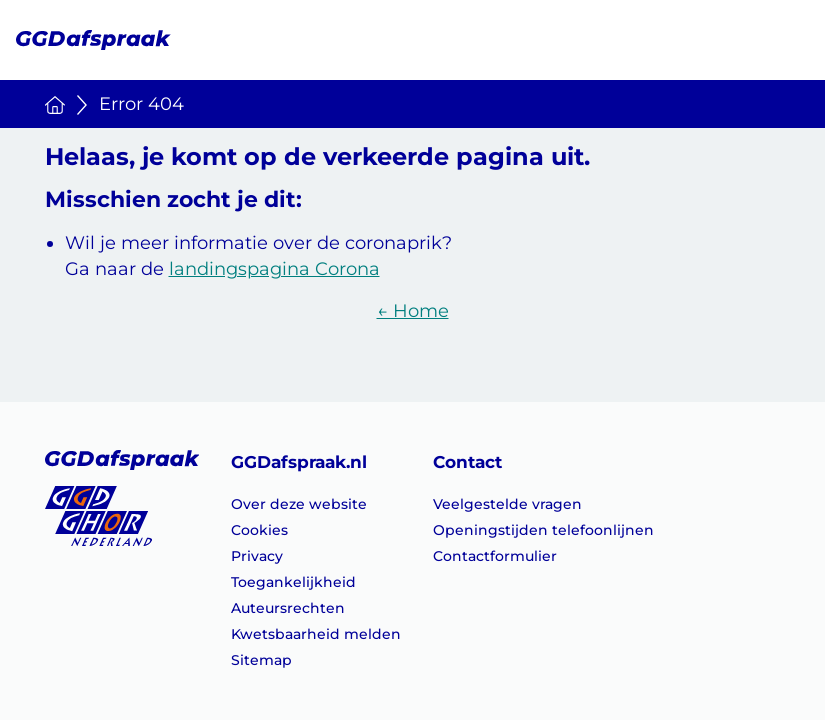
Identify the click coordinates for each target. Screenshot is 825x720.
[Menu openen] (781, 39)
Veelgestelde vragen (507, 504)
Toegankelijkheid (293, 582)
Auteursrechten (288, 608)
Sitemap (261, 660)
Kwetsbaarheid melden (316, 634)
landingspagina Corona (274, 269)
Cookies (259, 530)
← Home (413, 311)
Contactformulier (495, 556)
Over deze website (299, 504)
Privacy (257, 556)
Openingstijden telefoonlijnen (543, 530)
